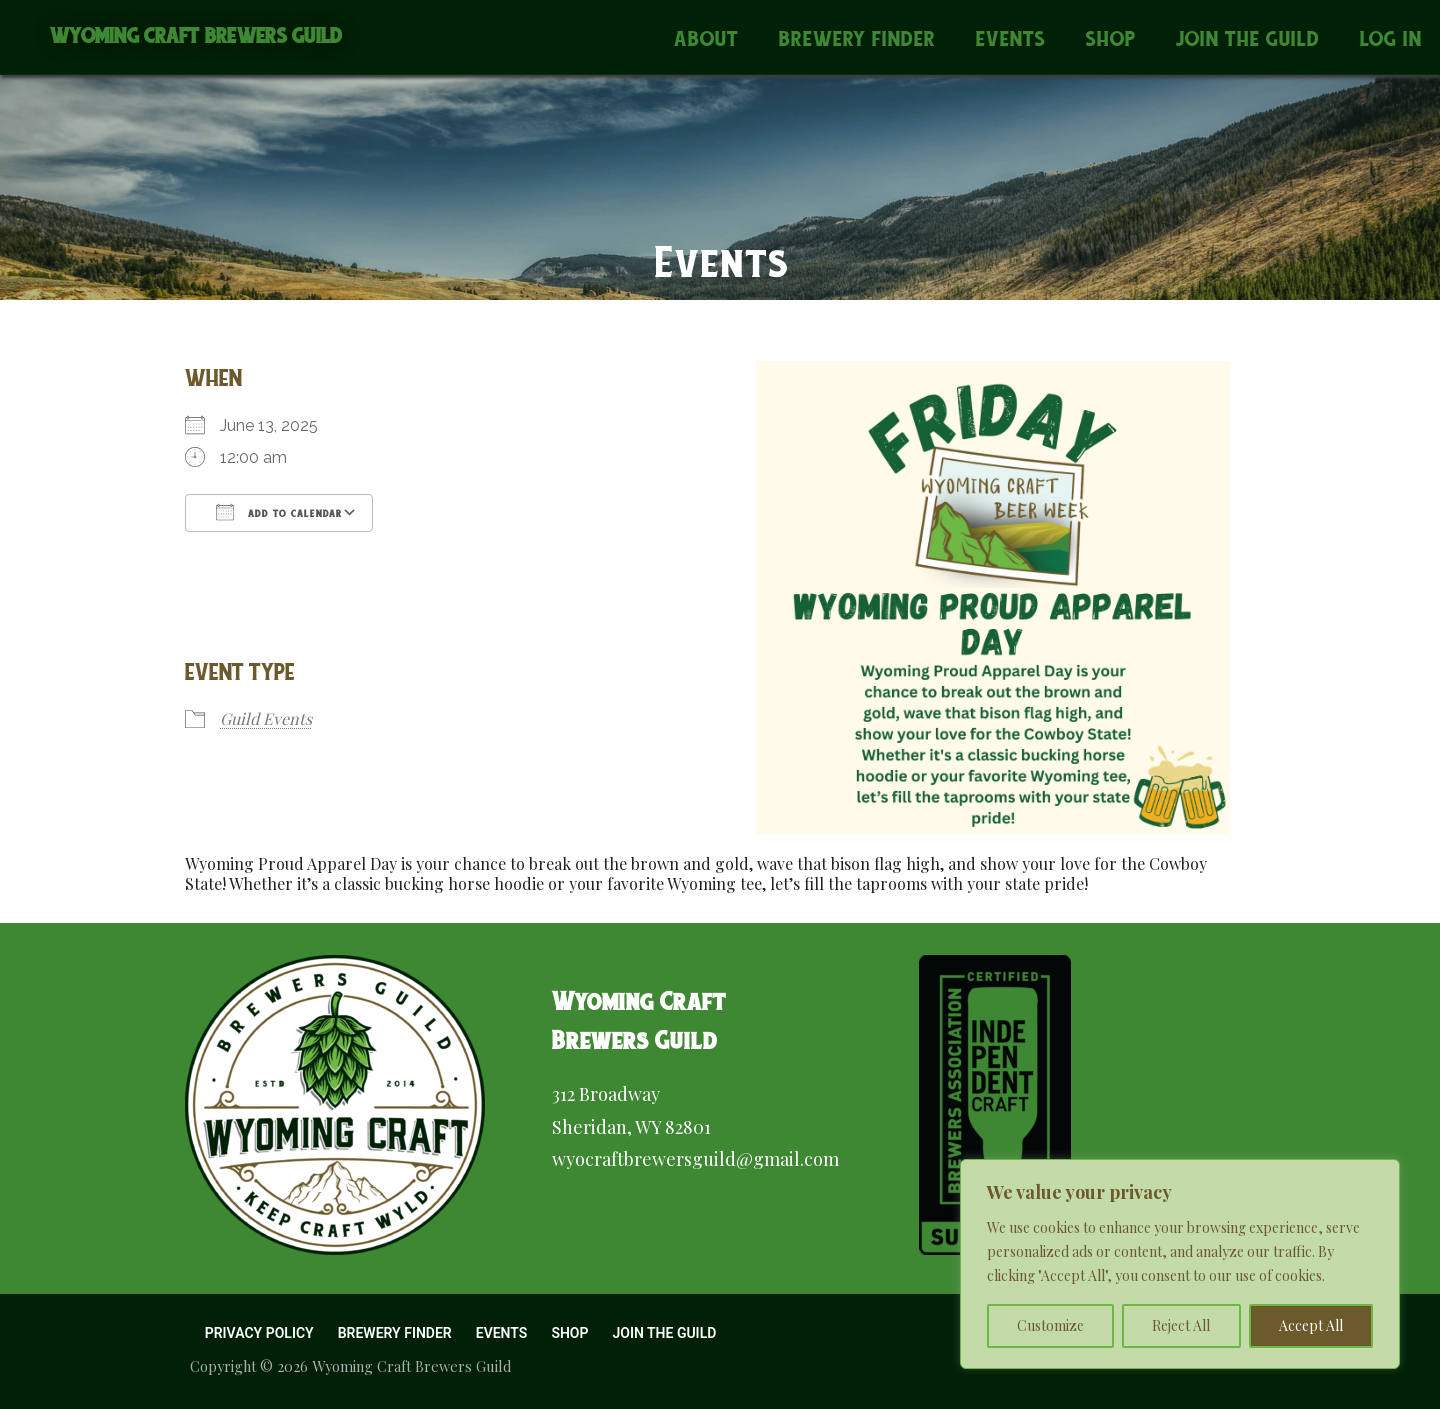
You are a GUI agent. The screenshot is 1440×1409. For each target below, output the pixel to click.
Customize (1050, 1325)
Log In (1391, 38)
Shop (1111, 38)
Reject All (1181, 1325)
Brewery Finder (857, 38)
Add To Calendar (279, 512)
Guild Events (266, 718)
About (706, 38)
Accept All (1311, 1325)
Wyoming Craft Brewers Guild (196, 35)
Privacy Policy (259, 1333)
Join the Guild (1248, 38)
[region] (1180, 1264)
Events (1011, 38)
